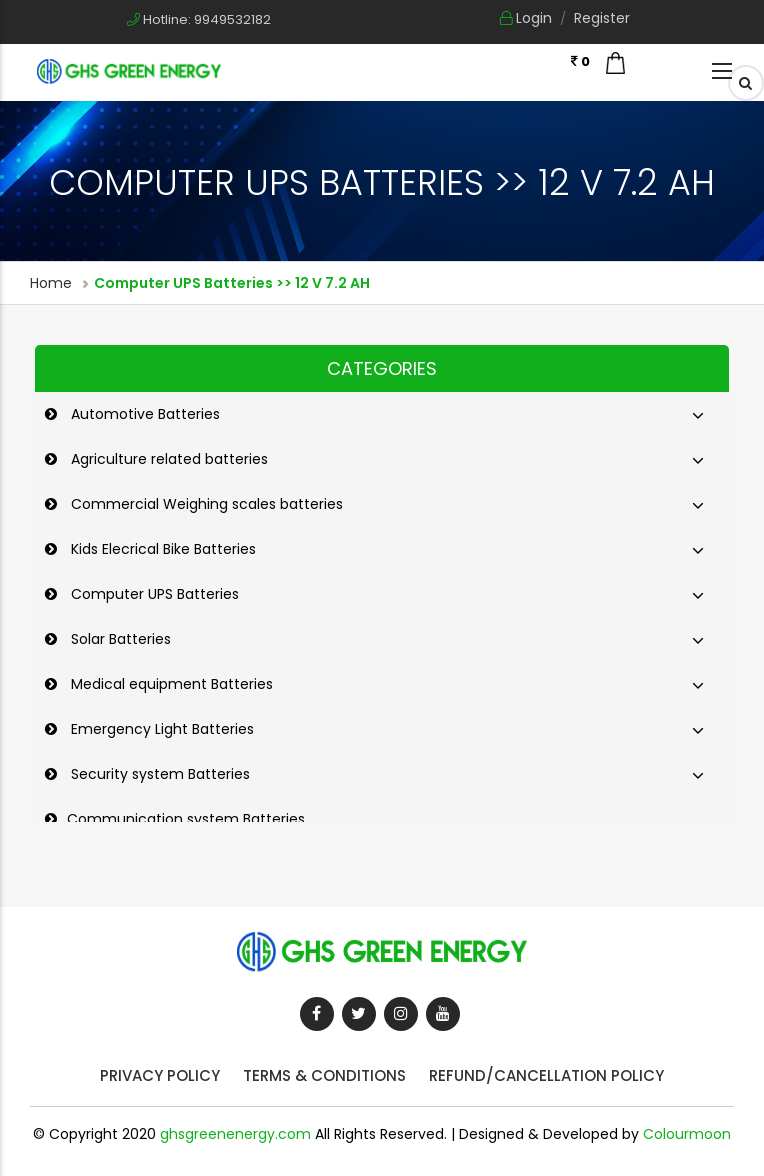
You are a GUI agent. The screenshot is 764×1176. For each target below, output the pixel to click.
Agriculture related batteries (167, 459)
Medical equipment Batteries (170, 684)
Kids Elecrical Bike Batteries (161, 549)
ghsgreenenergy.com (235, 1134)
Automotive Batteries (143, 414)
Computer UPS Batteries (153, 594)
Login (526, 18)
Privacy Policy (160, 1075)
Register (602, 18)
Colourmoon (687, 1134)
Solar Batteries (119, 639)
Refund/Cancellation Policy (546, 1075)
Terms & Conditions (324, 1075)
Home (51, 283)
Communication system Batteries (186, 819)
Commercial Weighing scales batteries (205, 504)
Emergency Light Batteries (160, 729)
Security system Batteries (158, 774)
